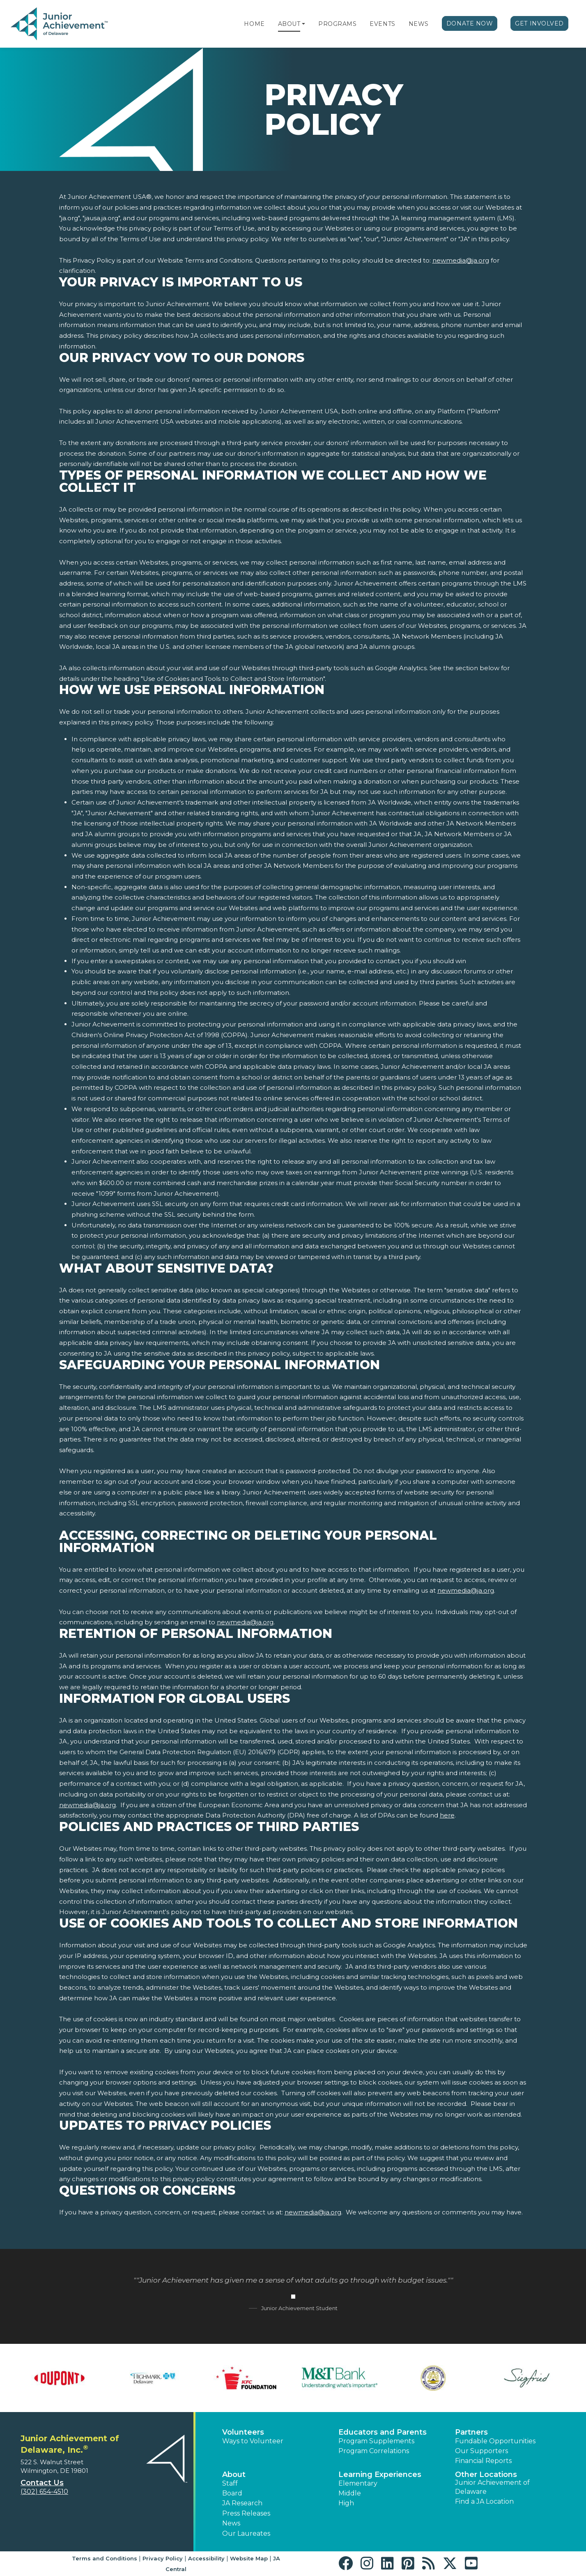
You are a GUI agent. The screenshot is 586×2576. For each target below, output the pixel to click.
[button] (303, 24)
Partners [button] (471, 2432)
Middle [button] (349, 2493)
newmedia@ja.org (460, 260)
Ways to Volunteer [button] (252, 2441)
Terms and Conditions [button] (104, 2558)
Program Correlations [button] (373, 2451)
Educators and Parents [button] (382, 2432)
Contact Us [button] (42, 2482)
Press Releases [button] (246, 2513)
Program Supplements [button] (376, 2441)
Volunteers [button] (243, 2432)
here (447, 1815)
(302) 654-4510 (44, 2491)
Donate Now (469, 23)
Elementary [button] (357, 2483)
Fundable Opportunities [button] (495, 2441)
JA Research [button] (242, 2503)
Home (254, 24)
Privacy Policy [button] (162, 2558)
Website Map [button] (249, 2558)
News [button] (231, 2523)
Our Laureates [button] (246, 2533)
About (289, 24)
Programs (337, 24)
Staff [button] (230, 2483)
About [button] (234, 2474)
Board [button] (232, 2493)
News (419, 24)
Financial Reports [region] (483, 2461)
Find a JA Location (484, 2501)
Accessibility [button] (206, 2558)
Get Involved (539, 23)
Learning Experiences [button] (379, 2474)
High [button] (346, 2503)
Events (382, 24)
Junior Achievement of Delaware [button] (492, 2487)
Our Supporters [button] (481, 2451)
